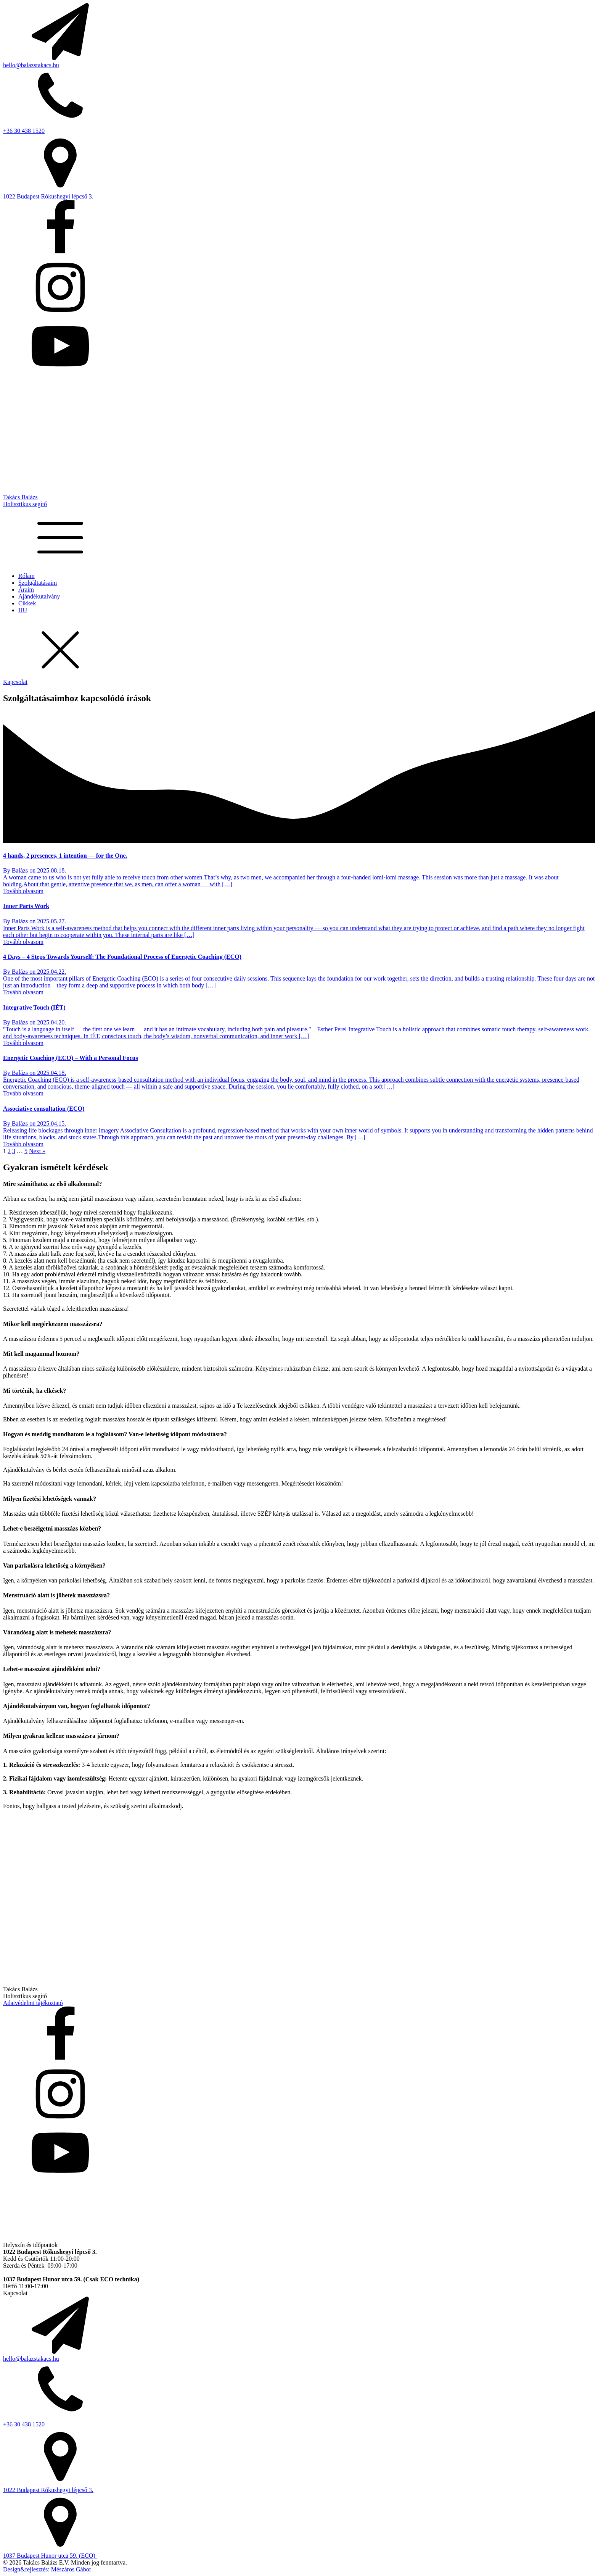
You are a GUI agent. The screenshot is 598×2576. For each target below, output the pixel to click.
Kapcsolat (15, 682)
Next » (37, 1151)
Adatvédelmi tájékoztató (33, 2003)
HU (22, 610)
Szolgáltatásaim (37, 582)
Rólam (26, 576)
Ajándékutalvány (39, 596)
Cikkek (27, 603)
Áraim (26, 589)
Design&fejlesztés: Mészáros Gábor (47, 2569)
